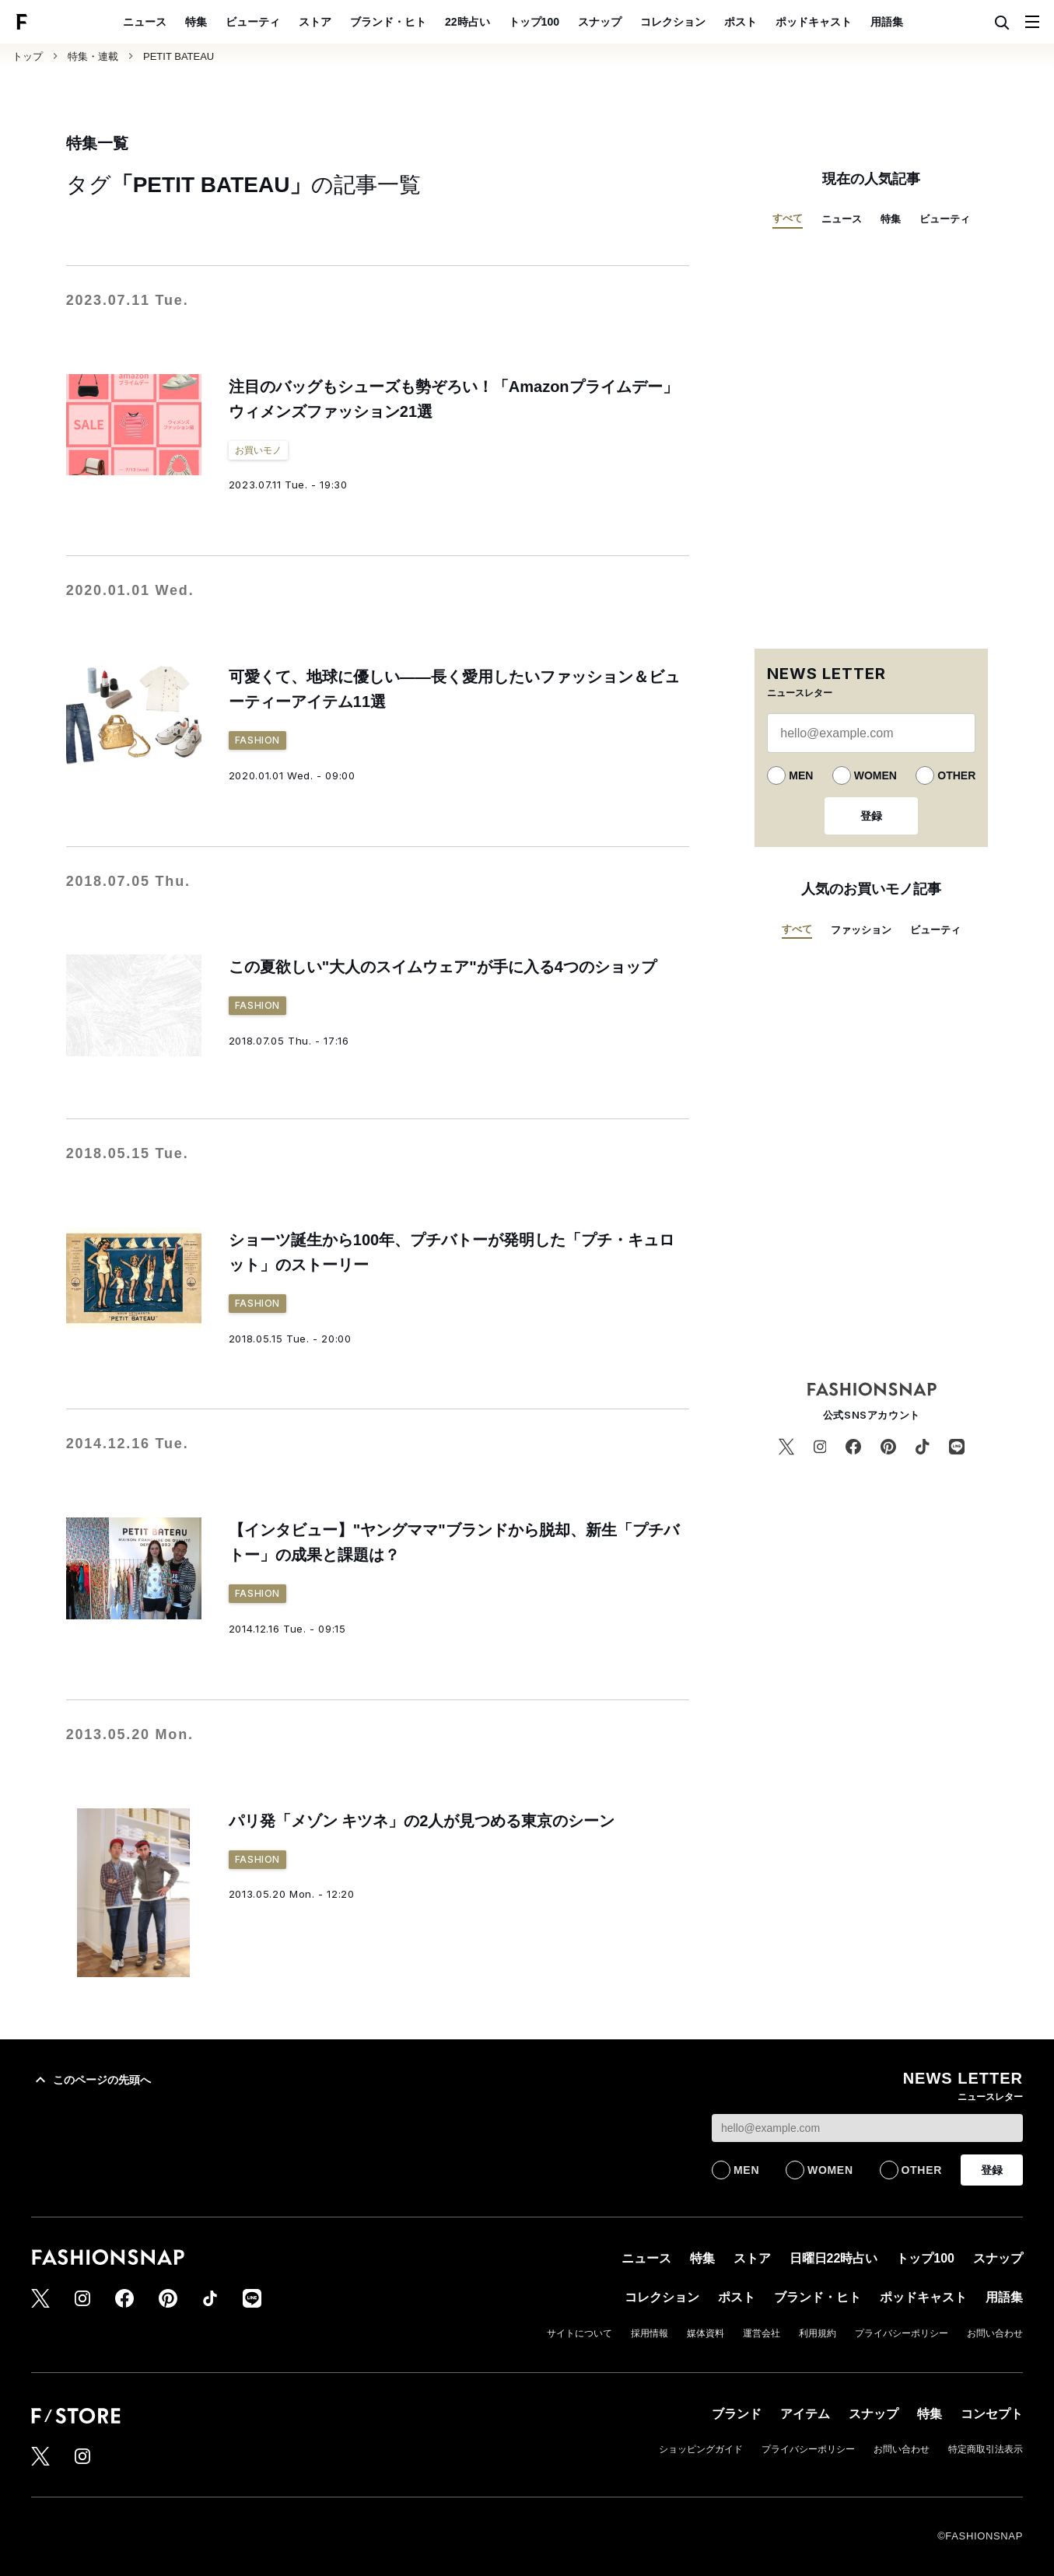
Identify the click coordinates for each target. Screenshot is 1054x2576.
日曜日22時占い (834, 2258)
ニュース (144, 21)
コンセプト (992, 2413)
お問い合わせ (995, 2333)
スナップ (600, 21)
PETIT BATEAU (178, 56)
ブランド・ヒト (388, 21)
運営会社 (761, 2333)
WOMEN (875, 775)
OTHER (956, 775)
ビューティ (253, 21)
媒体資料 (705, 2333)
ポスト (740, 21)
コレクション (673, 21)
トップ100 (534, 21)
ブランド (737, 2413)
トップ (27, 56)
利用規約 (817, 2333)
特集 (196, 21)
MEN (801, 775)
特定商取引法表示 (985, 2449)
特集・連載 (93, 56)
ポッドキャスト (814, 21)
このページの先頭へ (91, 2079)
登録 (871, 816)
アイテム (805, 2413)
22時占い (467, 21)
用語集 (886, 21)
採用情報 (649, 2333)
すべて (787, 218)
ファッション (861, 930)
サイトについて (579, 2333)
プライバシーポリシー (901, 2333)
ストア (315, 21)
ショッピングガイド (701, 2449)
